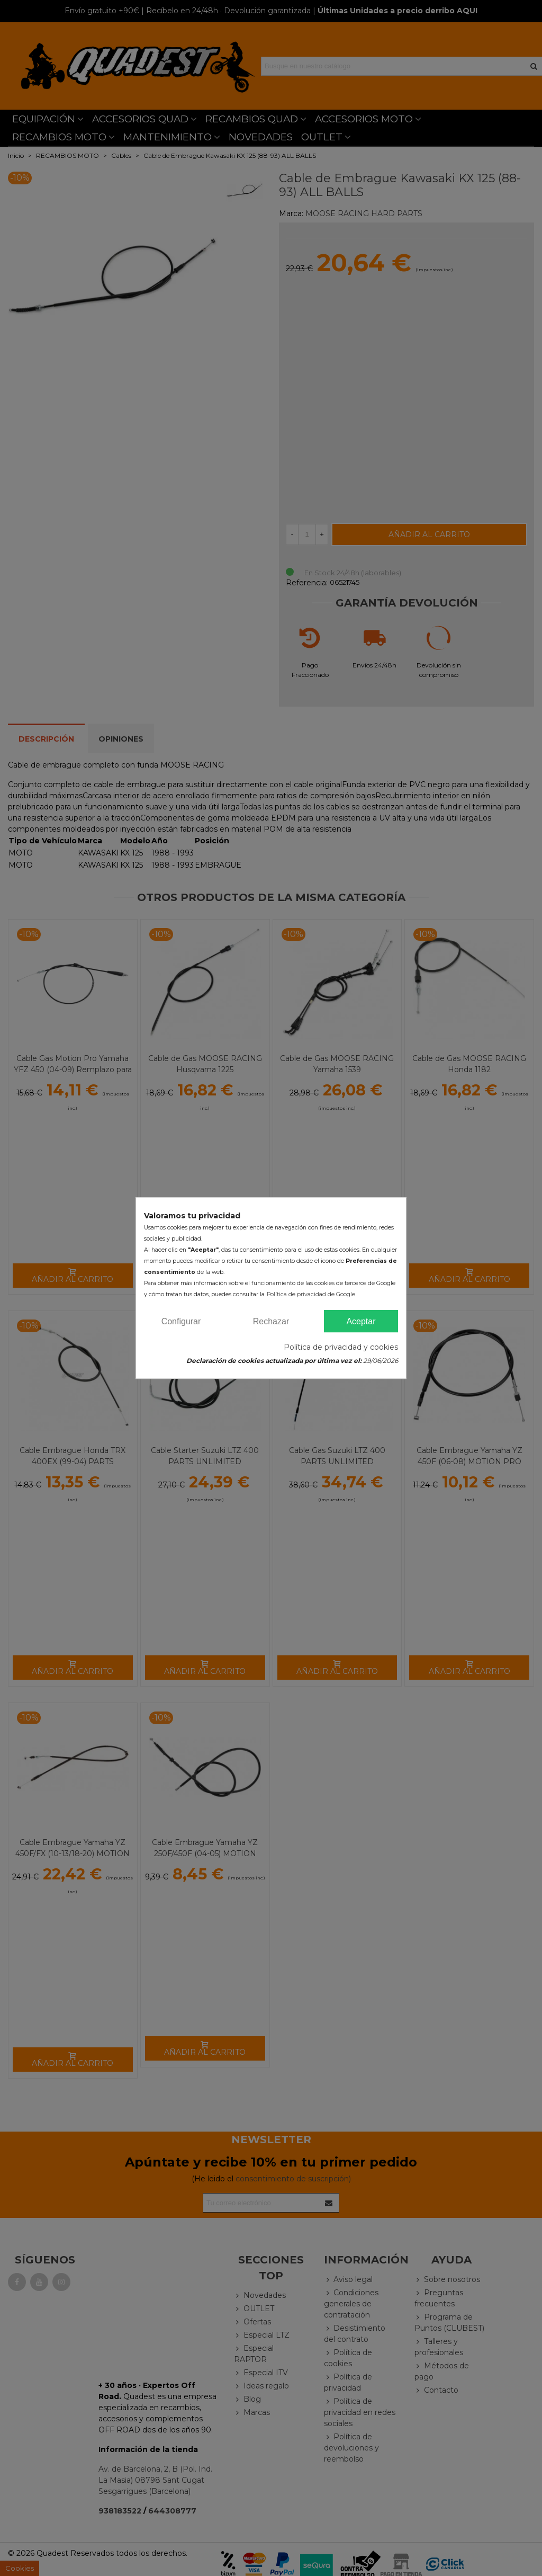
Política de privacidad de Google (311, 1294)
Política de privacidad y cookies (341, 1347)
